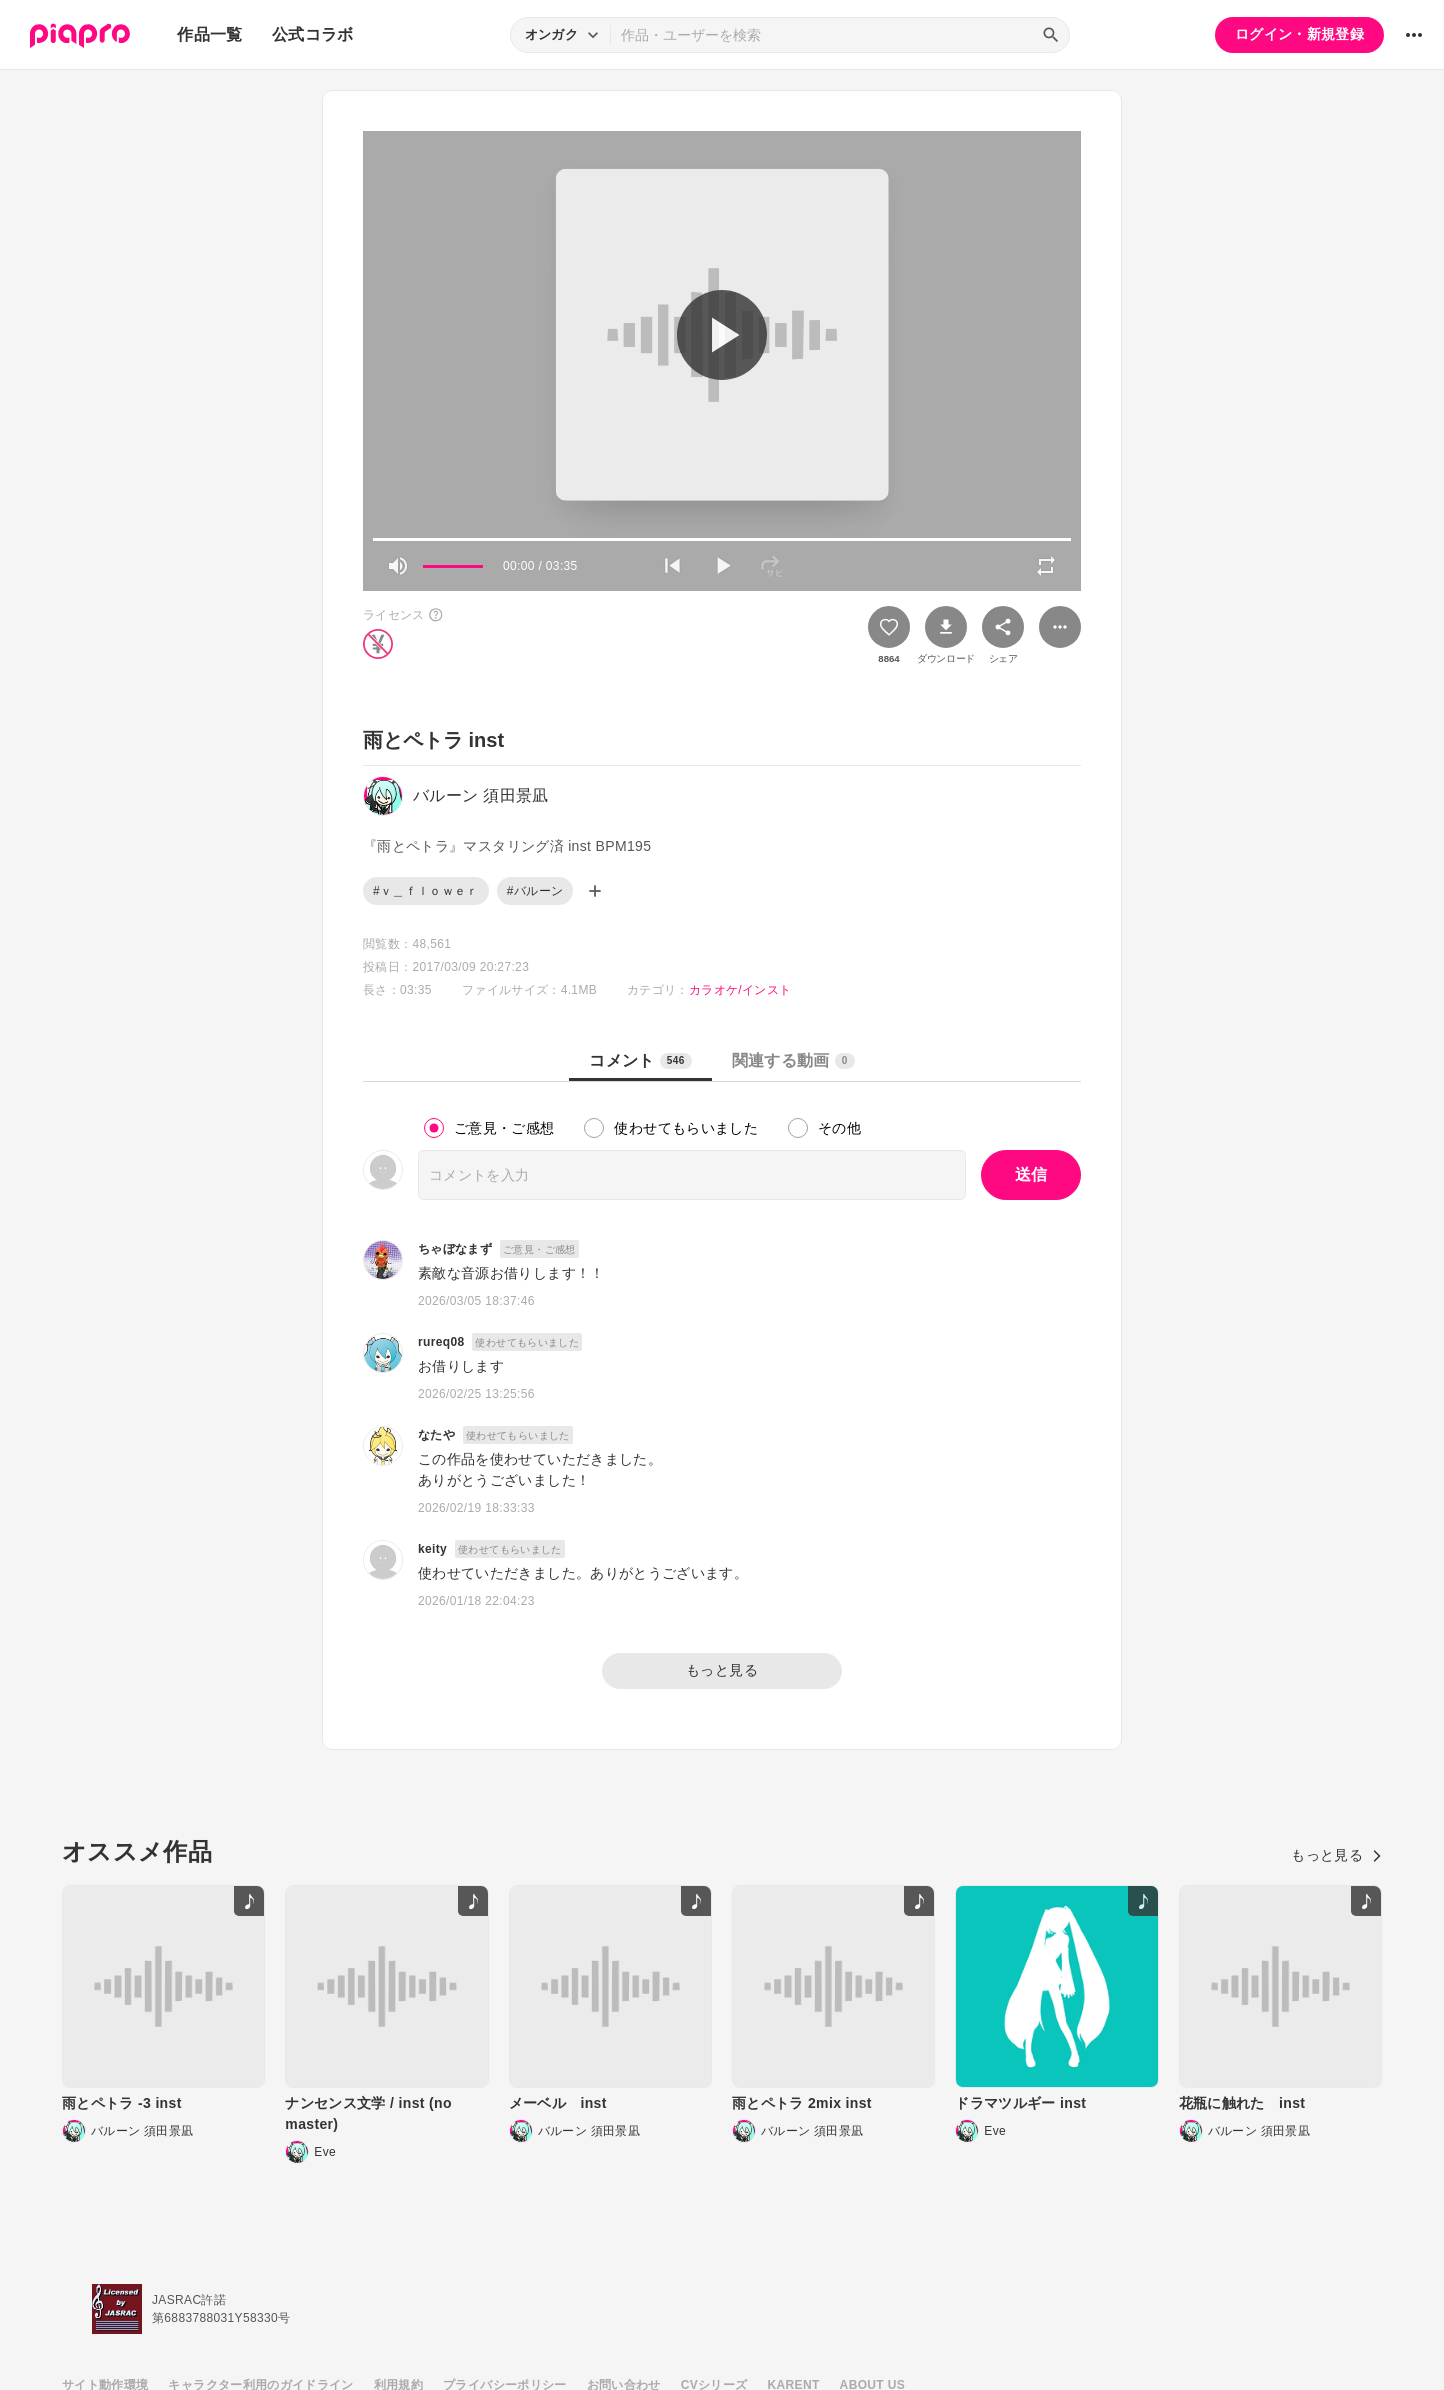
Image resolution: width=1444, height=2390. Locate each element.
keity (432, 1549)
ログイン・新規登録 (1299, 34)
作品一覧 (209, 34)
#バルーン (535, 891)
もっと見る (722, 1670)
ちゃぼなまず (455, 1249)
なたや (436, 1435)
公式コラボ (313, 34)
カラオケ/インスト (740, 990)
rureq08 (441, 1342)
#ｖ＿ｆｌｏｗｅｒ (426, 891)
